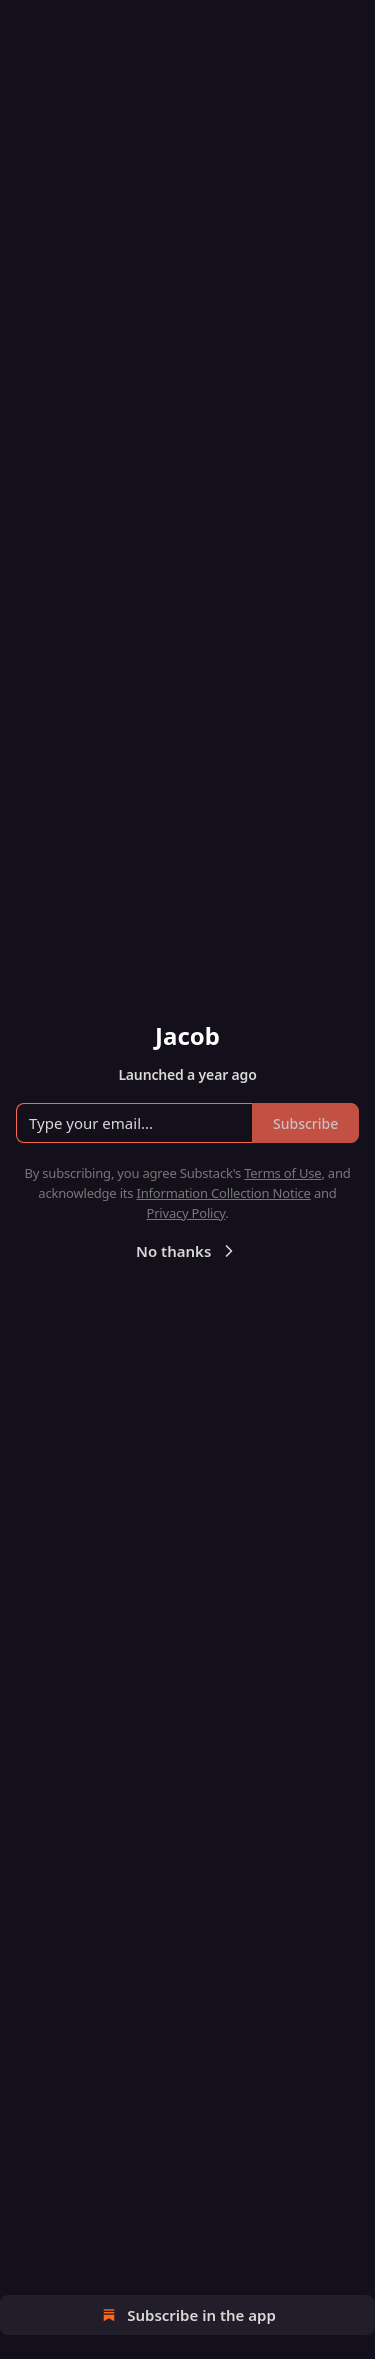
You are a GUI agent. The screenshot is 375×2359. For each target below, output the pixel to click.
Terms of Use (282, 1173)
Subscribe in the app (187, 2315)
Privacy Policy (185, 1213)
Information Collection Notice (224, 1193)
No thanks (187, 1251)
